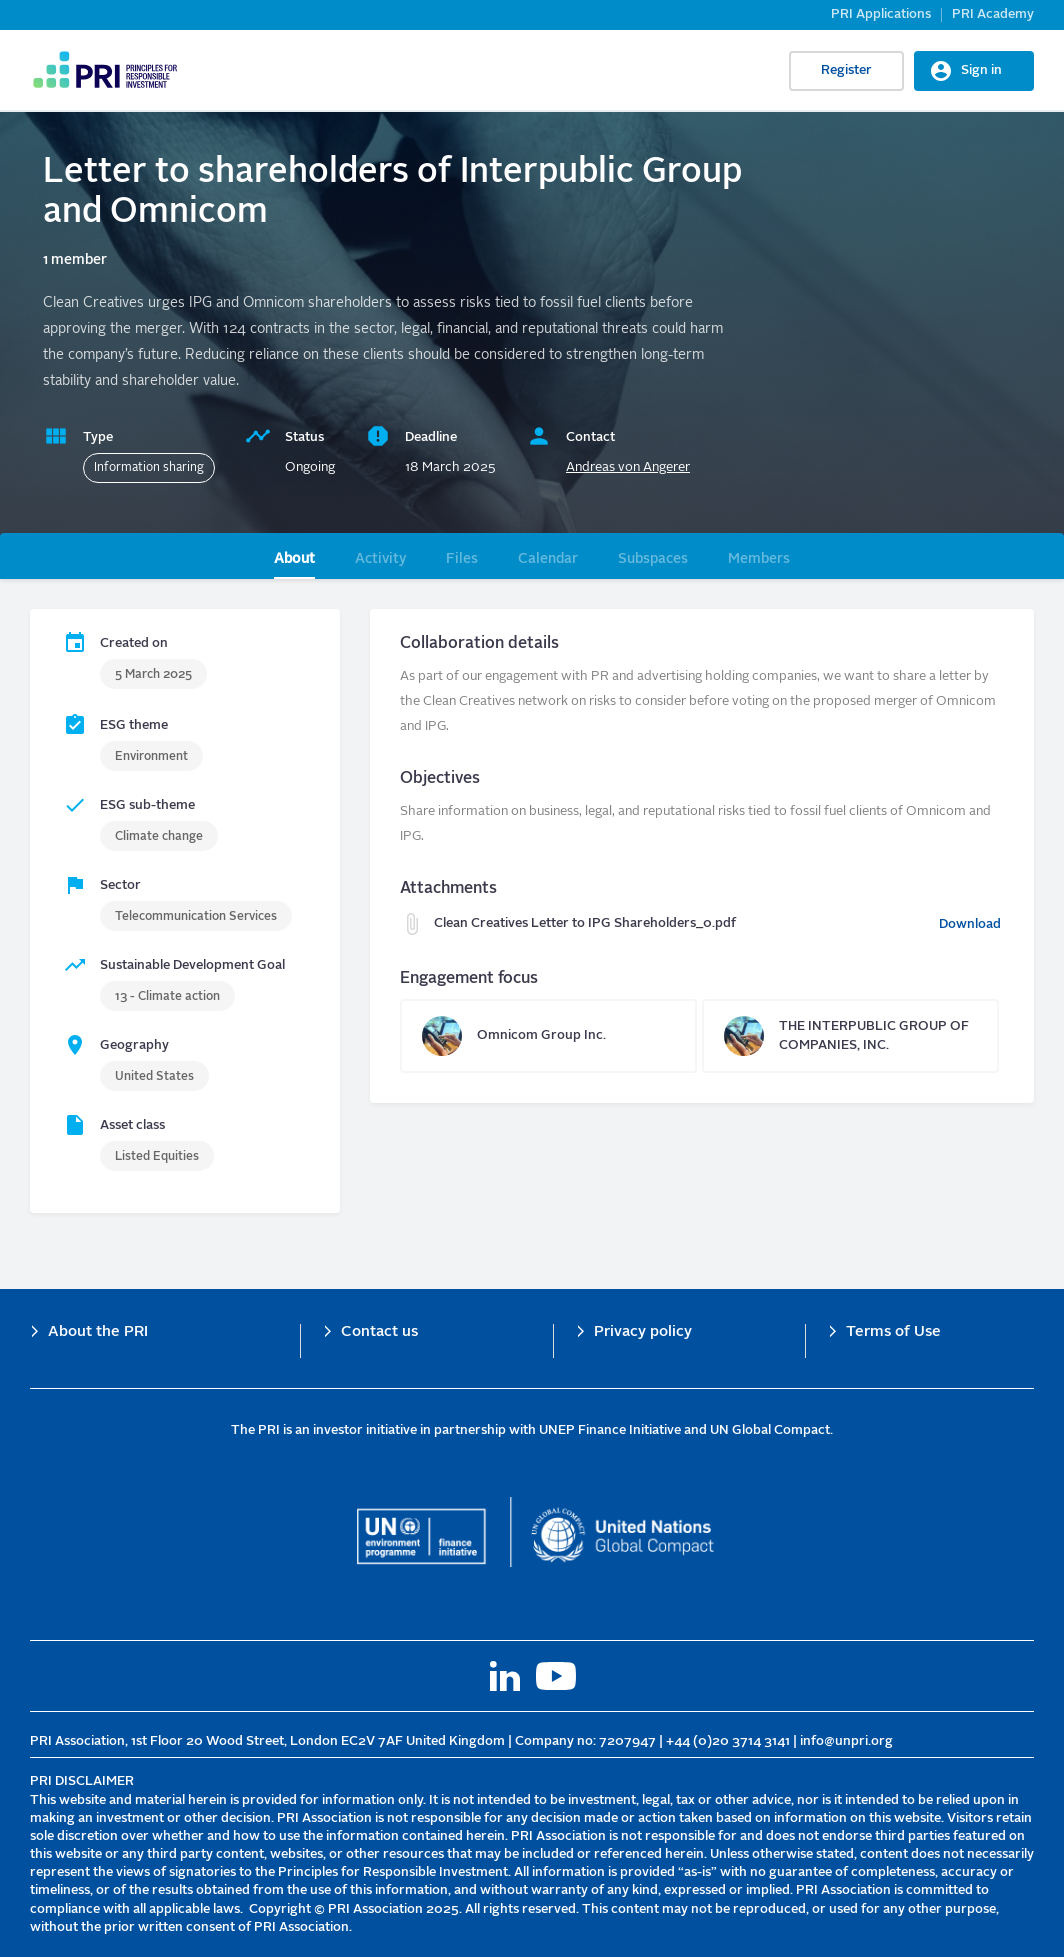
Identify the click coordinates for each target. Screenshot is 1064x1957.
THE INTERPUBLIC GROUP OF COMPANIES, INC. (850, 1036)
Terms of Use (893, 1332)
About (294, 558)
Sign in (981, 70)
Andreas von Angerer (628, 467)
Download (970, 924)
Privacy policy (643, 1332)
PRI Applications (881, 14)
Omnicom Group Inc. (548, 1036)
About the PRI (98, 1332)
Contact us (379, 1332)
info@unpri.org (846, 1741)
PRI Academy (993, 14)
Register (846, 70)
